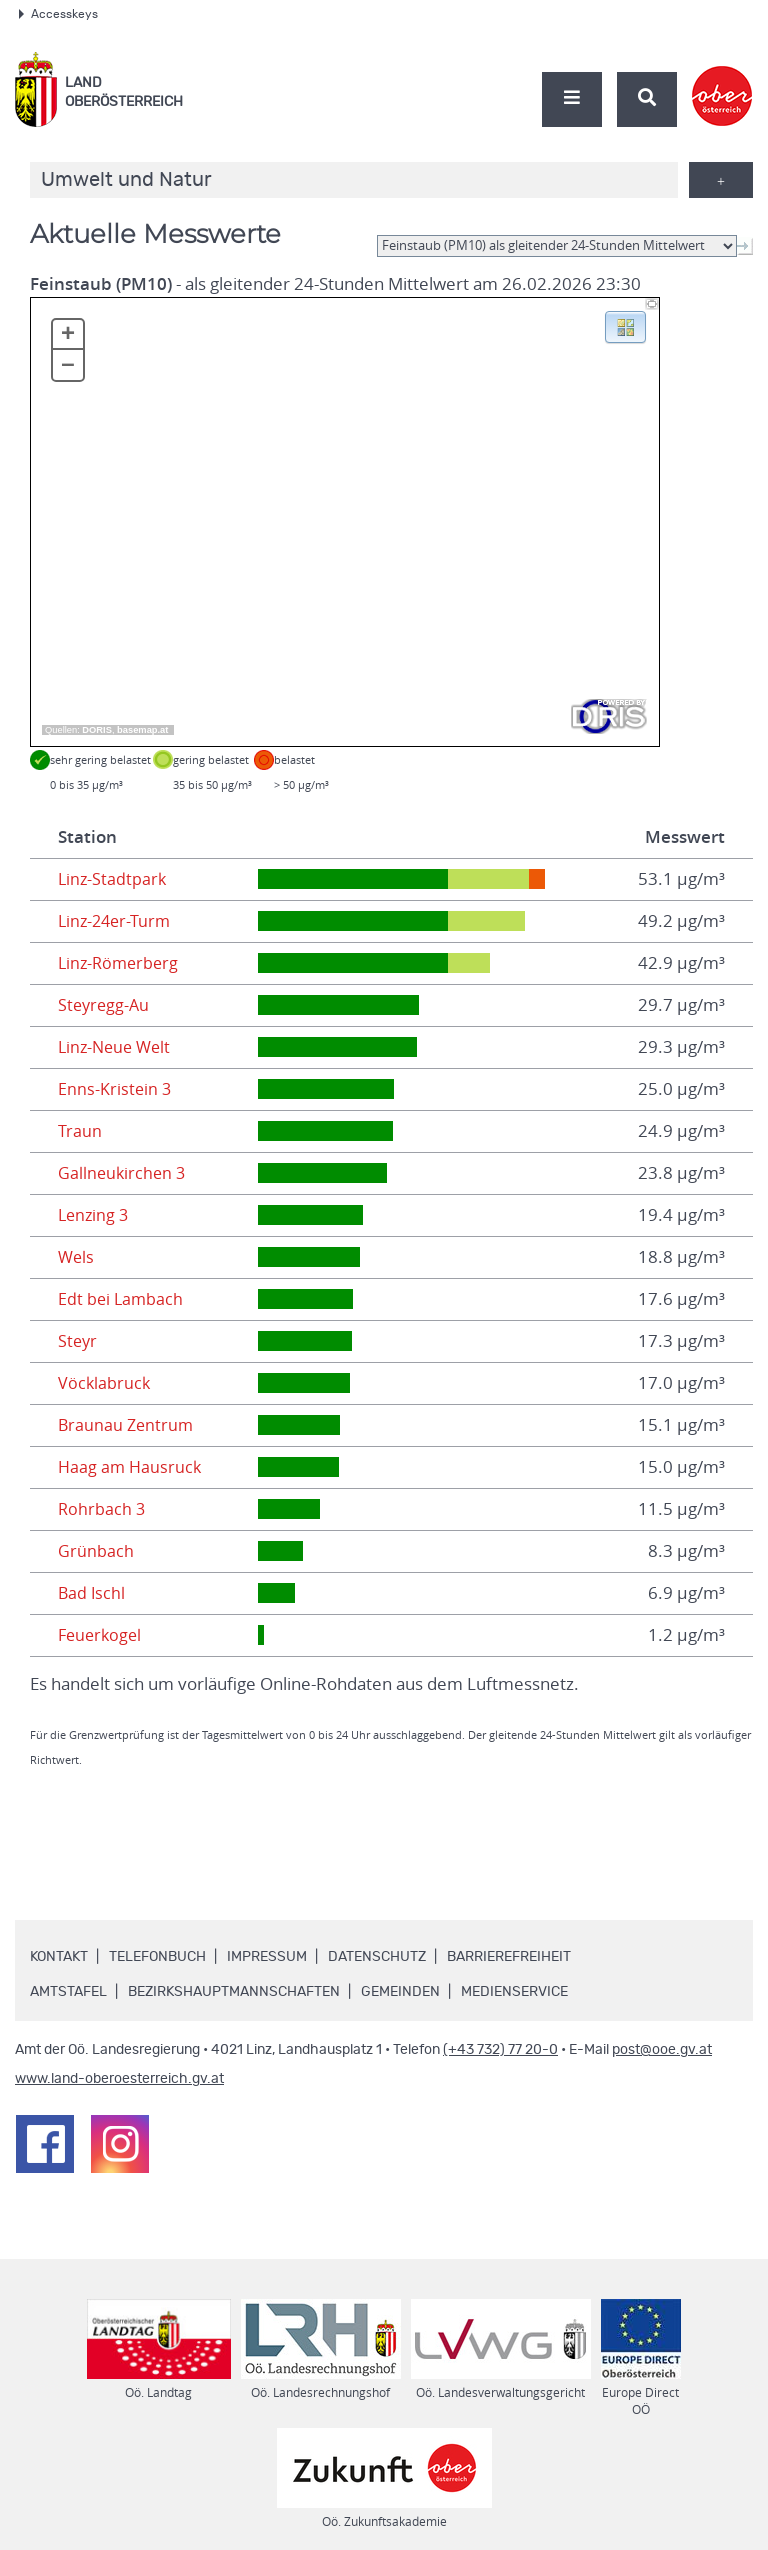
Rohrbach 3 (102, 1509)
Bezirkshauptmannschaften (234, 1992)
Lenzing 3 (95, 1215)
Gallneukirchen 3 (123, 1173)
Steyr (78, 1341)
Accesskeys (58, 14)
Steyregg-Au (105, 1005)
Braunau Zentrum (127, 1425)
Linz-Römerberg (121, 963)
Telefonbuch (157, 1957)
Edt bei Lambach (122, 1299)
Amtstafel (68, 1992)
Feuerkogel (102, 1635)
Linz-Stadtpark (113, 879)
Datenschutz (377, 1957)
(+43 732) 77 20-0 (500, 2050)
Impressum (267, 1957)
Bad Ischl (92, 1593)
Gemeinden (400, 1992)
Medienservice (514, 1992)
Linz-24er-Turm (117, 921)
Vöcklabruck (105, 1383)
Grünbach (96, 1551)
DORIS (97, 730)
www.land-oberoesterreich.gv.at (119, 2079)
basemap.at (142, 730)
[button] (625, 326)
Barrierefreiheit (509, 1957)
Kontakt (59, 1957)
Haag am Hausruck (131, 1467)
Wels (77, 1257)
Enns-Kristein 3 (115, 1089)
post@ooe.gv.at (662, 2050)
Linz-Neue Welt (117, 1047)
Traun (80, 1131)
